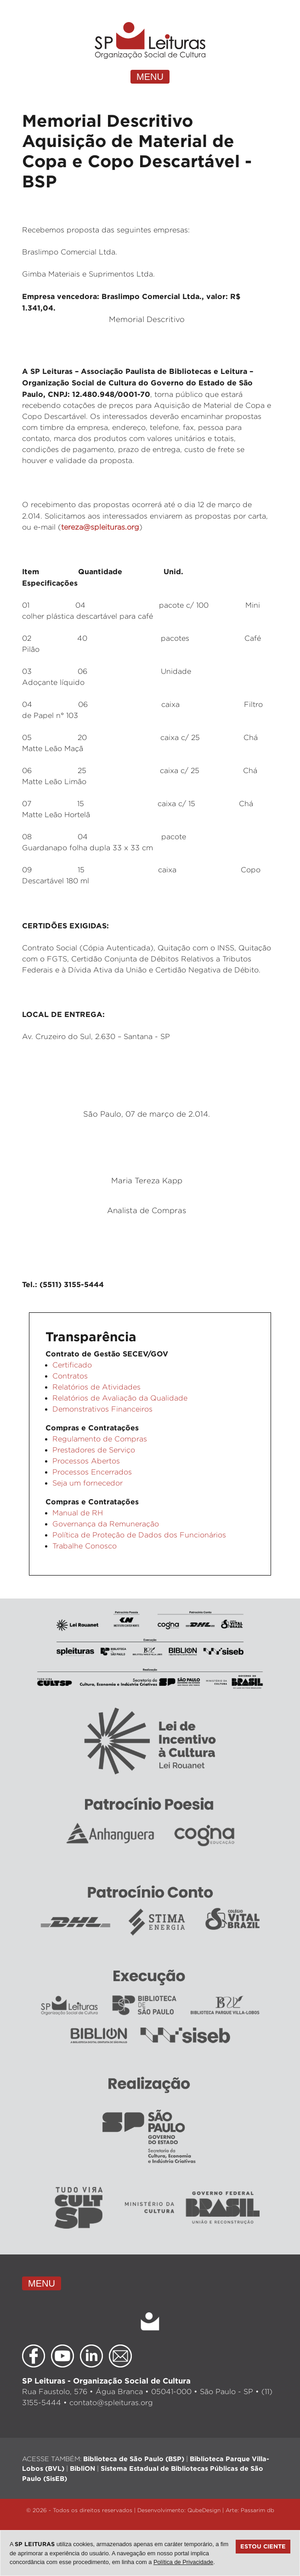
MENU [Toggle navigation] (150, 77)
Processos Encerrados (92, 1472)
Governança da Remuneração (105, 1524)
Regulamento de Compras (99, 1439)
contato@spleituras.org (111, 2403)
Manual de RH (77, 1513)
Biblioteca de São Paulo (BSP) (133, 2458)
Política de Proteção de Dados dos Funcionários (139, 1535)
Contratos (70, 1376)
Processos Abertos (86, 1461)
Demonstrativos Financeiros (102, 1409)
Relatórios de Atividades (96, 1387)
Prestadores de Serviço (93, 1450)
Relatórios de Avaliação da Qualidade (119, 1398)
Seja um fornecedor (87, 1483)
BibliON (82, 2468)
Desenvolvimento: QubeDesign (179, 2510)
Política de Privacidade (183, 2562)
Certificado (72, 1365)
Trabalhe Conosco (84, 1546)
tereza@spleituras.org (100, 527)
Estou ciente (263, 2546)
